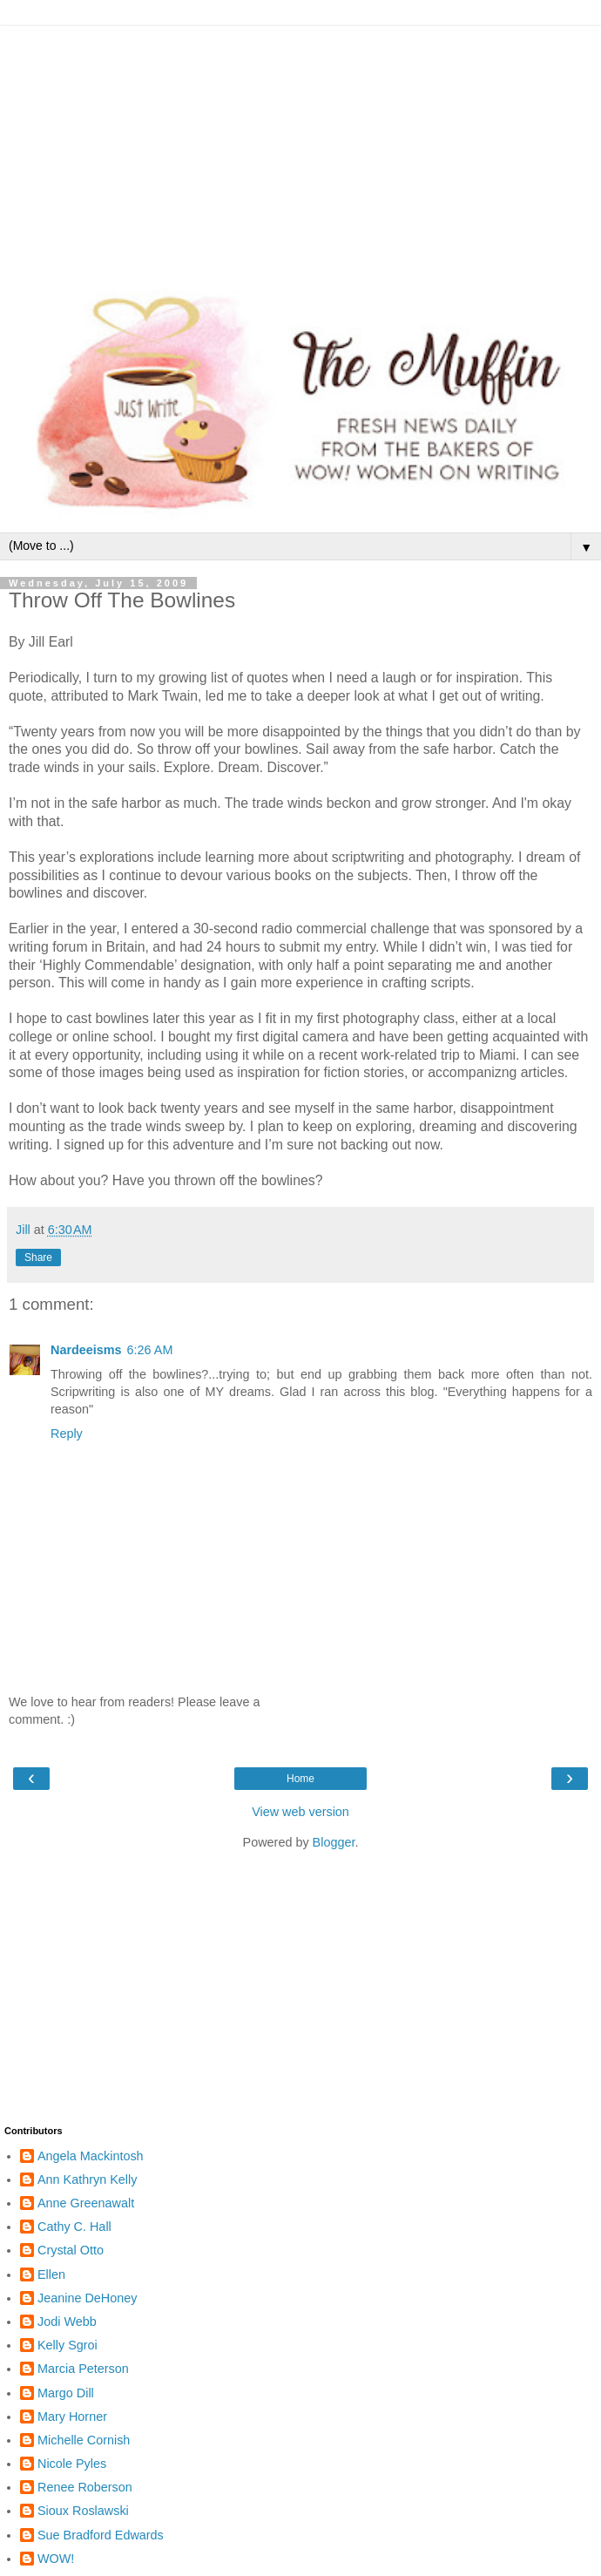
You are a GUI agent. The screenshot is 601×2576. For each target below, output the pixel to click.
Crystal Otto (70, 2250)
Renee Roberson (84, 2487)
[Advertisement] (300, 148)
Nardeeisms (86, 1350)
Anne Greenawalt (85, 2203)
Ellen (51, 2274)
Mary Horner (72, 2416)
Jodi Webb (67, 2322)
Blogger (334, 1842)
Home (300, 1779)
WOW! (55, 2559)
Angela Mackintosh (90, 2156)
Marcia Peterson (83, 2369)
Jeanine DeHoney (87, 2298)
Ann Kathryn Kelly (87, 2179)
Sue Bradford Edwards (100, 2535)
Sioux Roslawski (83, 2511)
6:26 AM (150, 1350)
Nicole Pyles (71, 2464)
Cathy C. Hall (74, 2227)
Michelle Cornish (83, 2440)
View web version (300, 1812)
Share (38, 1257)
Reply (67, 1434)
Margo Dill (65, 2393)
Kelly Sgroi (67, 2345)
